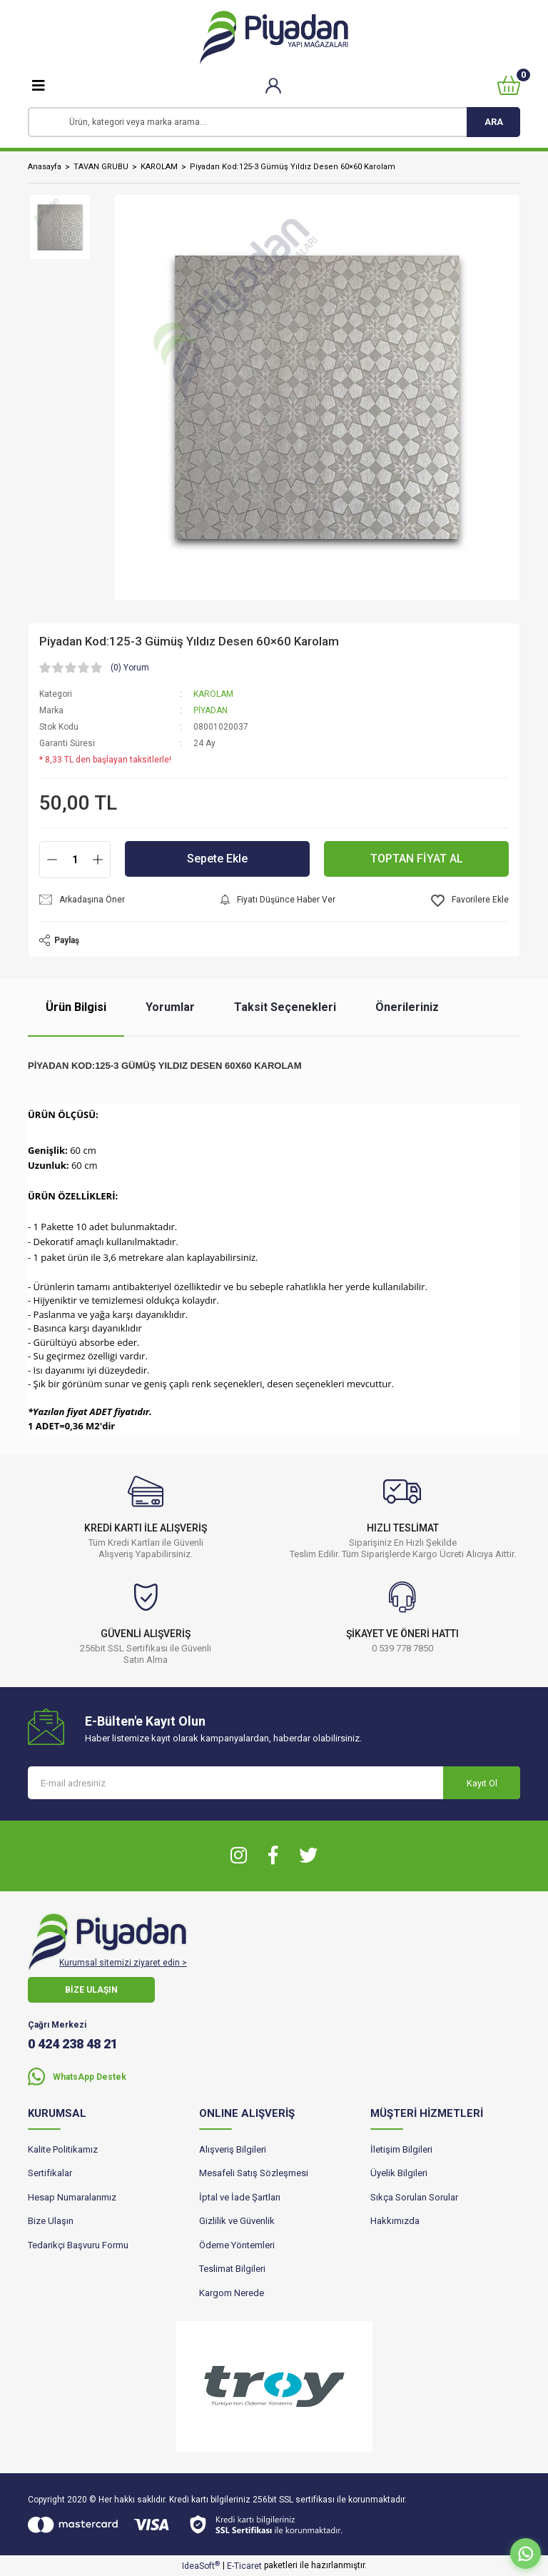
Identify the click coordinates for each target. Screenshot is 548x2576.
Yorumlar (170, 1007)
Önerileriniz (407, 1007)
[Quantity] (75, 859)
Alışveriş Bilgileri (232, 2149)
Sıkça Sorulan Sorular (414, 2197)
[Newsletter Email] (274, 1782)
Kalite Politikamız (63, 2149)
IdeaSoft (201, 2566)
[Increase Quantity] (98, 859)
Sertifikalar (50, 2173)
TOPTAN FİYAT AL (416, 858)
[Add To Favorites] (470, 901)
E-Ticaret (244, 2566)
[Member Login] (273, 85)
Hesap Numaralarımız (72, 2197)
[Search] (274, 122)
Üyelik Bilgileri (398, 2173)
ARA (493, 121)
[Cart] (508, 85)
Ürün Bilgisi (76, 1007)
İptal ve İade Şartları (239, 2197)
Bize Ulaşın (50, 2220)
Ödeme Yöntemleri (237, 2245)
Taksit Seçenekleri (285, 1007)
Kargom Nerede (231, 2293)
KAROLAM (213, 694)
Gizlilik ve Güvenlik (237, 2220)
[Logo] (274, 37)
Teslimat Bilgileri (232, 2268)
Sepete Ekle (217, 858)
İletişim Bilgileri (401, 2149)
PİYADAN (210, 710)
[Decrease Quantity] (52, 859)
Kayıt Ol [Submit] (482, 1783)
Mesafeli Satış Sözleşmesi (253, 2173)
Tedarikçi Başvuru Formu (78, 2245)
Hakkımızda (395, 2220)
